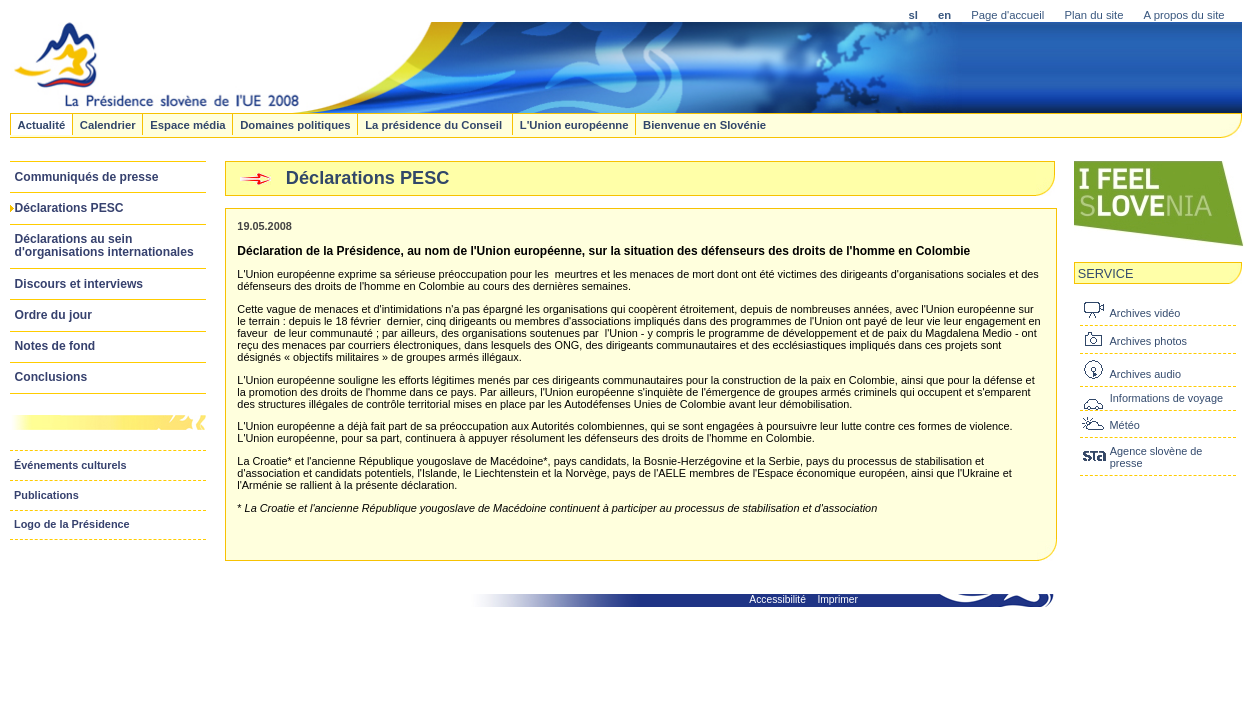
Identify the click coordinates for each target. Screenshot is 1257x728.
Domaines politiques (295, 124)
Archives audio (1145, 374)
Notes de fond (55, 346)
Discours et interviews (79, 284)
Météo (1125, 425)
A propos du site (1184, 15)
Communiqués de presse (87, 177)
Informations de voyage (1166, 398)
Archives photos (1148, 341)
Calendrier (108, 124)
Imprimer (837, 599)
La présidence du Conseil (435, 124)
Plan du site (1093, 15)
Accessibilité (777, 599)
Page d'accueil (1007, 15)
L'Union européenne (574, 124)
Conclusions (51, 377)
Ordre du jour (53, 315)
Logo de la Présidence (72, 524)
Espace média (187, 124)
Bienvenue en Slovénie (704, 124)
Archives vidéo (1145, 313)
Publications (46, 495)
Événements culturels (70, 465)
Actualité (41, 124)
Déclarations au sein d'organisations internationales (104, 245)
